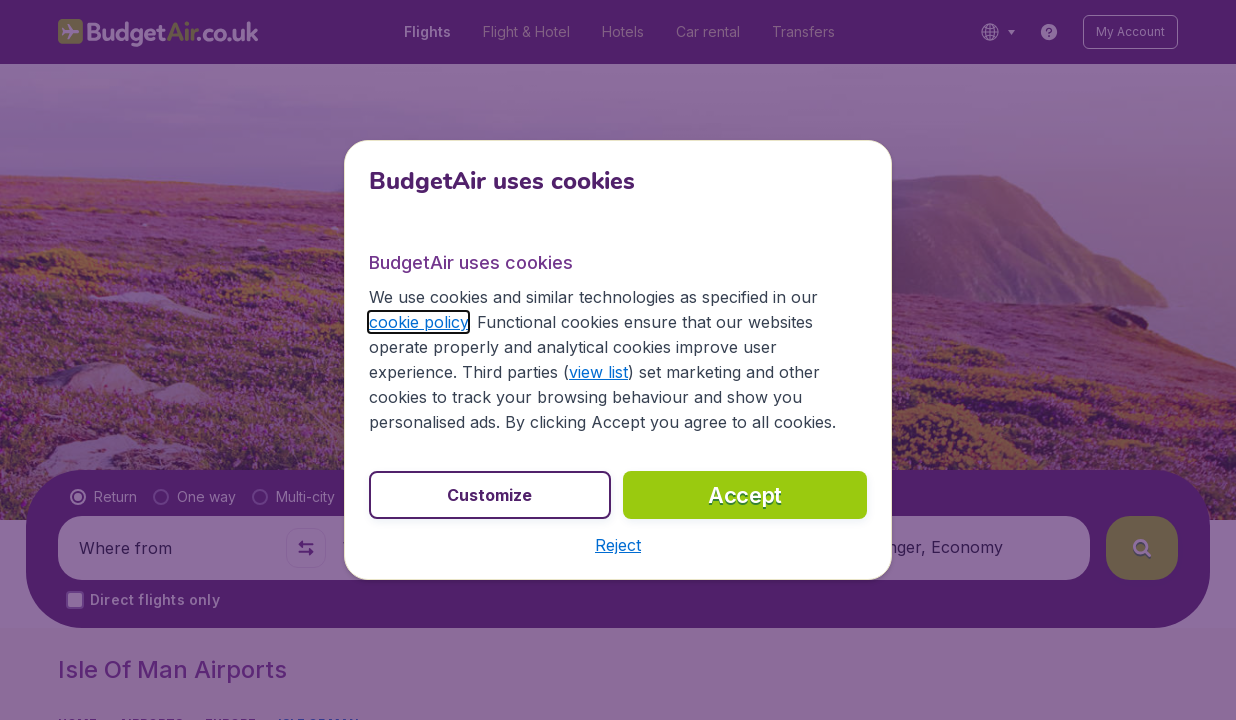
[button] (618, 545)
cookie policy (418, 322)
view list (598, 372)
